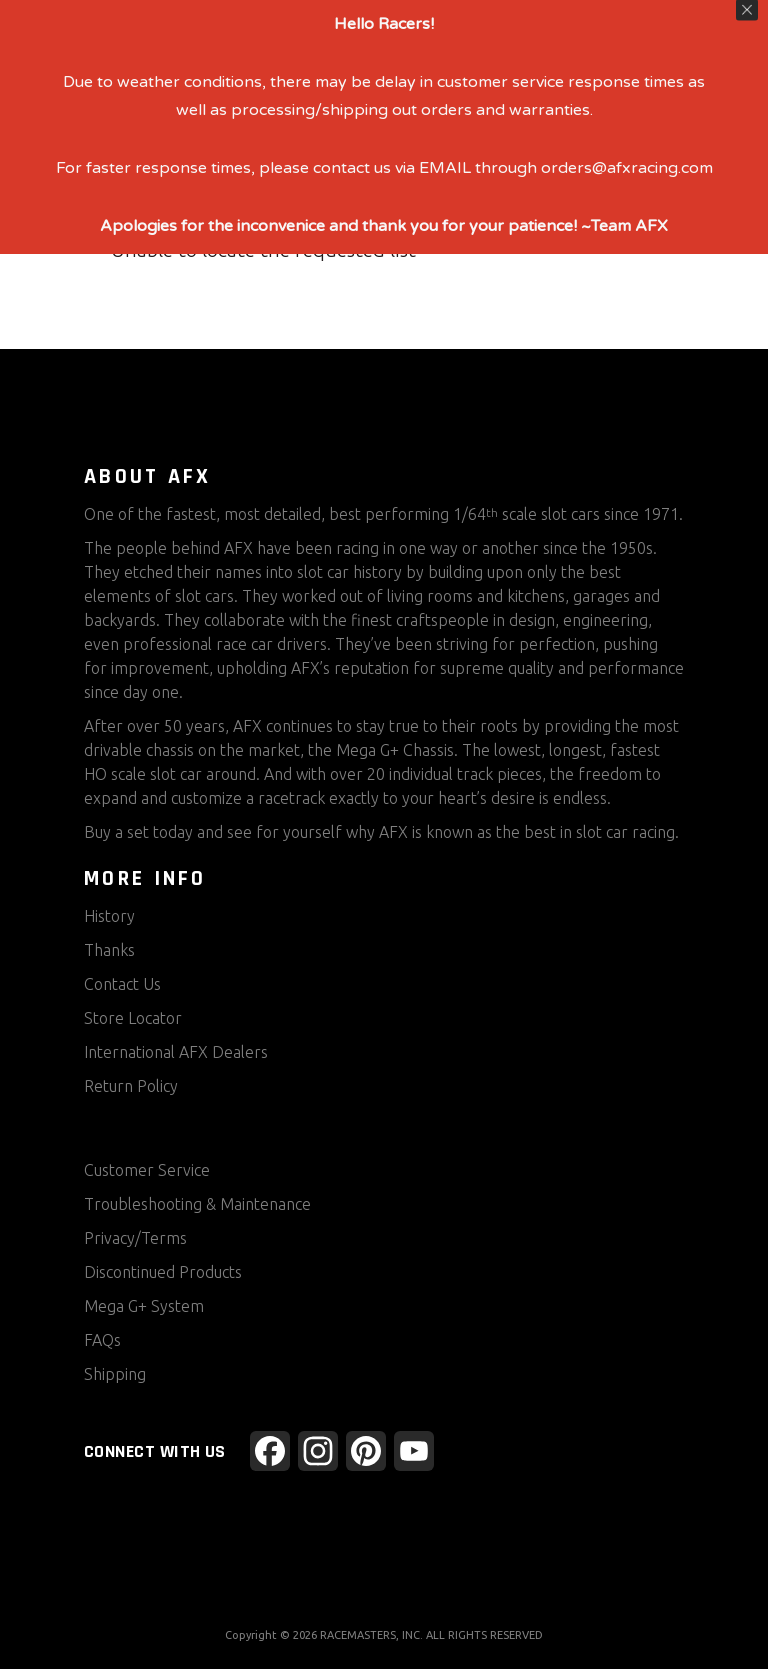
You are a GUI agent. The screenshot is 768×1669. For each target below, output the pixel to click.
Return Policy (131, 1086)
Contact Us (122, 984)
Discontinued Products (163, 1272)
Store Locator (133, 1018)
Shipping (115, 1374)
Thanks (109, 950)
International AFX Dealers (176, 1052)
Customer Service (147, 1170)
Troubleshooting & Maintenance (197, 1204)
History (109, 916)
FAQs (102, 1340)
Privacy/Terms (135, 1238)
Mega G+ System (144, 1306)
